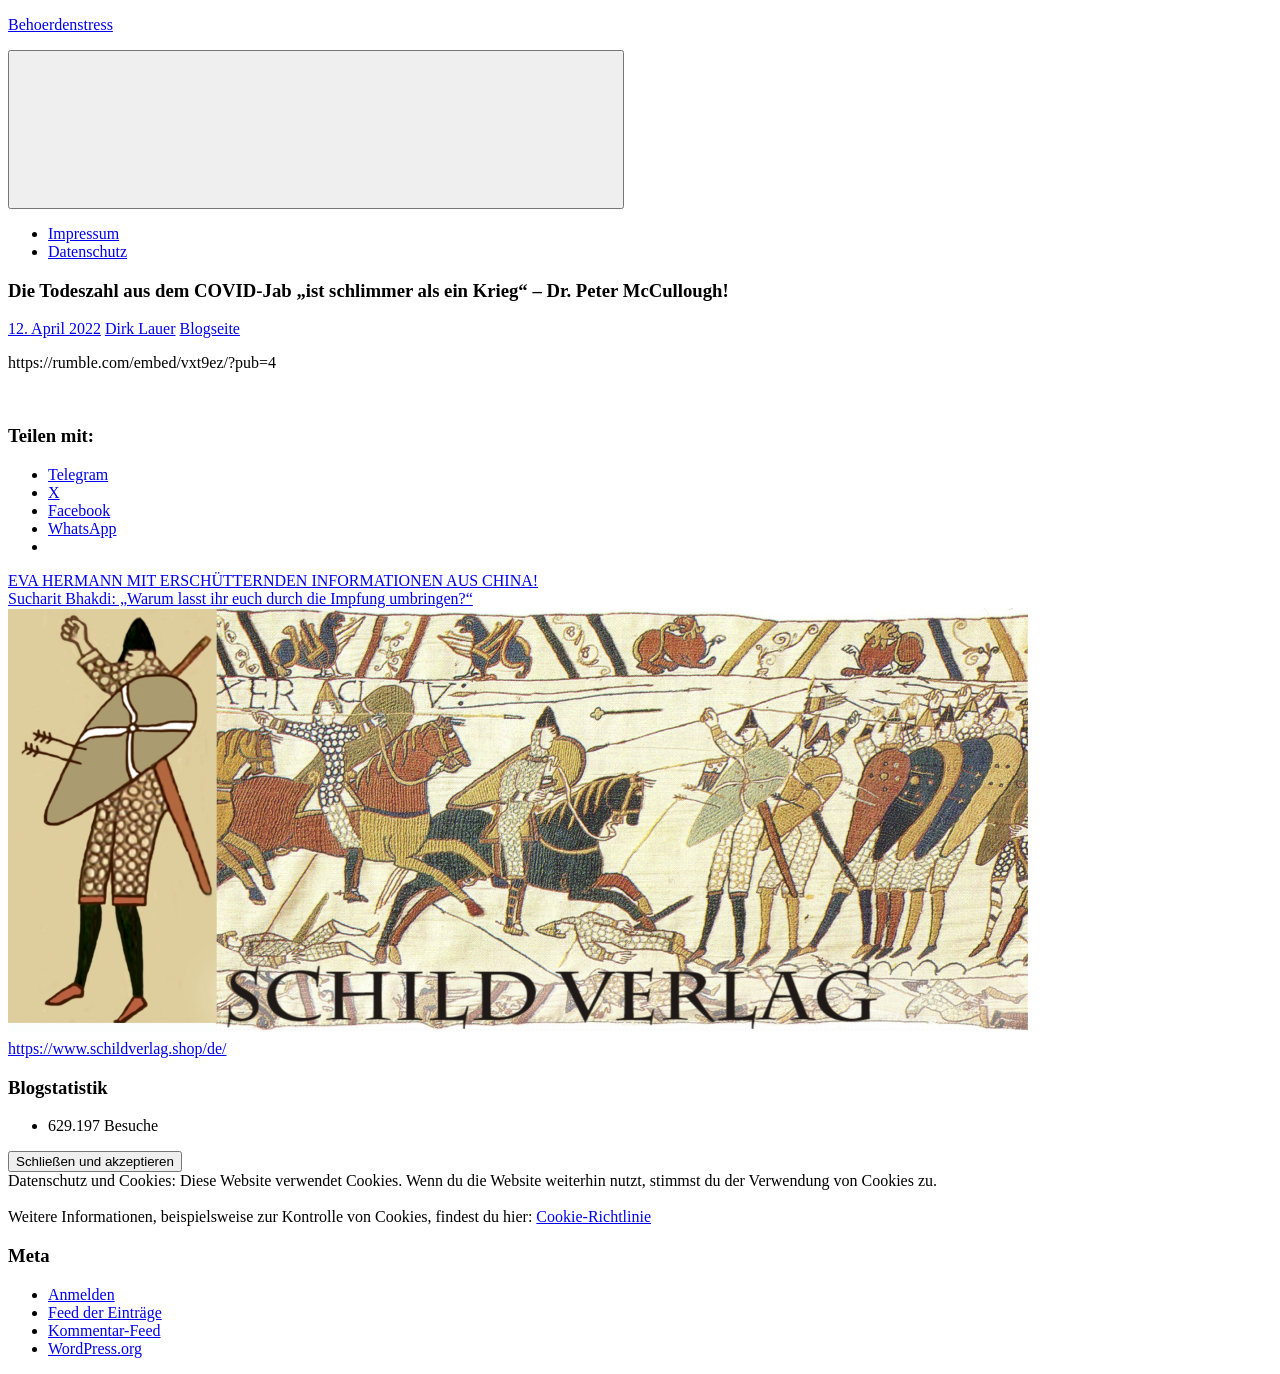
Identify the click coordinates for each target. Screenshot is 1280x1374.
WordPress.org (95, 1348)
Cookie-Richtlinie (593, 1216)
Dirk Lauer (140, 328)
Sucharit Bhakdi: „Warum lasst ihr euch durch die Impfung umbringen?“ (240, 598)
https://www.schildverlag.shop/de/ (117, 1048)
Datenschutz (87, 251)
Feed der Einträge (105, 1312)
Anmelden (81, 1294)
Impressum (83, 233)
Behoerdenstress (60, 24)
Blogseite (210, 328)
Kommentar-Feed (104, 1330)
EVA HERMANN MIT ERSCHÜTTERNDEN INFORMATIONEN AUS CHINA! (273, 580)
